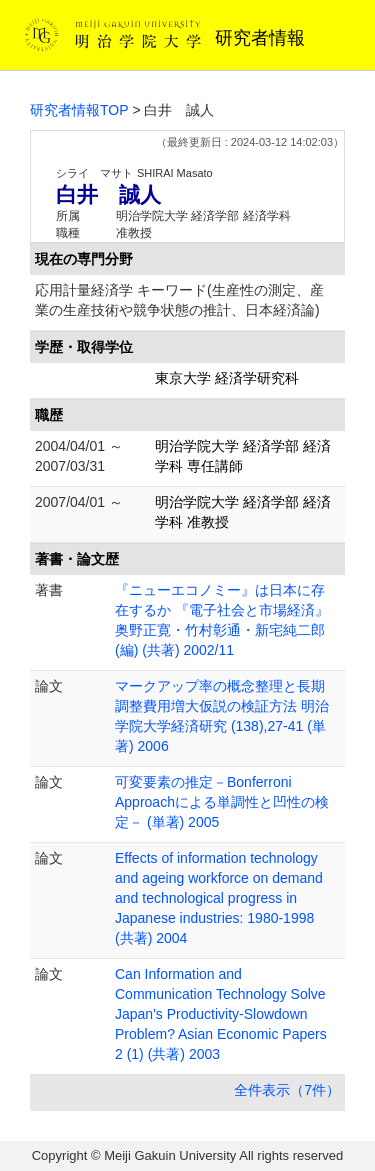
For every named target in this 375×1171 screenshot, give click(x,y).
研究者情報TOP (79, 110)
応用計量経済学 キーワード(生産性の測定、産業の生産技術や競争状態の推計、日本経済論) (179, 300)
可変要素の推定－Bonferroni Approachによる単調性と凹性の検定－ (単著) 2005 (222, 802)
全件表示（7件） (287, 1090)
